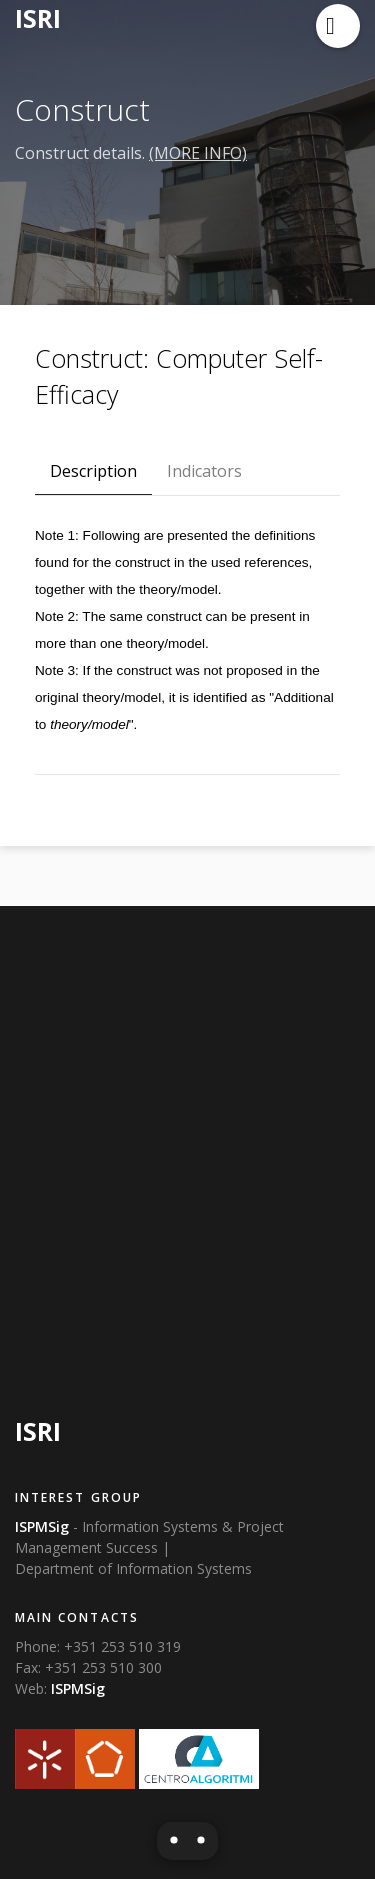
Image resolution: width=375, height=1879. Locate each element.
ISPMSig (78, 1688)
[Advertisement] (187, 1153)
